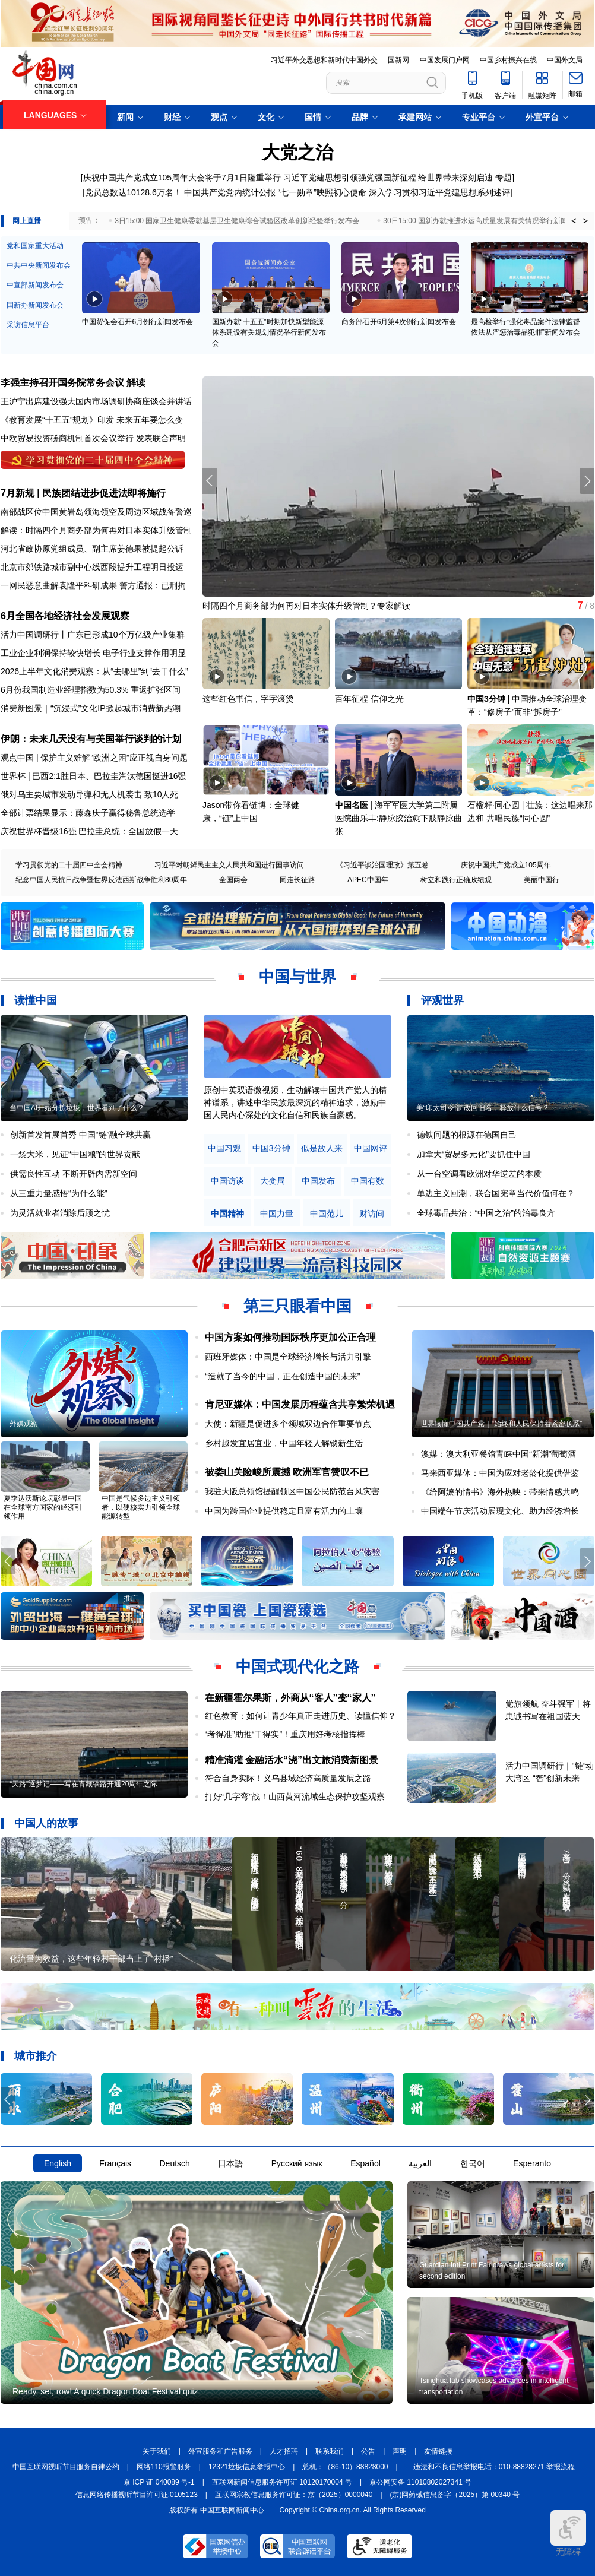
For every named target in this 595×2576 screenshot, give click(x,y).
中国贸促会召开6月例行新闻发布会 (137, 322)
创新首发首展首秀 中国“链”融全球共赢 (80, 1134)
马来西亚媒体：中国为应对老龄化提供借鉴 (500, 1473)
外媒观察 (24, 1424)
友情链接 (438, 2451)
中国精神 (227, 1213)
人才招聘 (284, 2451)
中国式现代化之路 (297, 1666)
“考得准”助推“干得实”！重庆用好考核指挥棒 (285, 1734)
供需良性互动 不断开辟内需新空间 (73, 1173)
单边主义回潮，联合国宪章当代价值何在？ (496, 1193)
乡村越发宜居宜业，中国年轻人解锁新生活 (284, 1443)
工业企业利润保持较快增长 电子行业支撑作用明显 (93, 653)
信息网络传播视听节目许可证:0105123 (136, 2495)
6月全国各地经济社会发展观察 (65, 616)
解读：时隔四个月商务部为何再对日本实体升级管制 (96, 530)
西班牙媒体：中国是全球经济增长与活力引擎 (288, 1356)
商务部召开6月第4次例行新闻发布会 (398, 322)
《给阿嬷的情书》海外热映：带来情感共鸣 (500, 1492)
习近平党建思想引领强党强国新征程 (349, 177)
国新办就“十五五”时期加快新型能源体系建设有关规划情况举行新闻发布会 (269, 332)
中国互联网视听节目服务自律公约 (65, 2467)
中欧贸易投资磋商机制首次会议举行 (67, 438)
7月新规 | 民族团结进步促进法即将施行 (83, 493)
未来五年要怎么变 (149, 419)
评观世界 (442, 1000)
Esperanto (532, 2163)
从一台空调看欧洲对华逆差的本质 (479, 1173)
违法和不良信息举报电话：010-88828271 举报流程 (494, 2467)
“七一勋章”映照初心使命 (322, 192)
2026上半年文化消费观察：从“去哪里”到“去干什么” (94, 671)
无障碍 (568, 2533)
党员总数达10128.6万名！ (133, 192)
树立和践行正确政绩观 (456, 880)
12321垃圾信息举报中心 (246, 2467)
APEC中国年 (367, 880)
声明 (400, 2451)
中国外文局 (565, 60)
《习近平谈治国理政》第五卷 (382, 865)
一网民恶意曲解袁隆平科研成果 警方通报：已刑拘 (93, 585)
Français (115, 2163)
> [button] (585, 221)
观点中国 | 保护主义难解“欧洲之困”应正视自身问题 (94, 757)
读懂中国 (35, 1000)
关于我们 (157, 2451)
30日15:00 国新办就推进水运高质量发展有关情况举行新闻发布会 (486, 221)
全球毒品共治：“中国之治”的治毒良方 (486, 1213)
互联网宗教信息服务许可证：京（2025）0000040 (293, 2495)
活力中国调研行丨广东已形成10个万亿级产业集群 (93, 634)
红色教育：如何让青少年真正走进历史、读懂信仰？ (300, 1715)
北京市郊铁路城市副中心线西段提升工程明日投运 (92, 567)
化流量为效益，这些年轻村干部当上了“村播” (91, 1958)
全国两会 (233, 880)
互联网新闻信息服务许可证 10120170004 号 (282, 2482)
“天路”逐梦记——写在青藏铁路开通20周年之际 (83, 1784)
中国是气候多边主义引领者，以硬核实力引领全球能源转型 (141, 1507)
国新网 (398, 60)
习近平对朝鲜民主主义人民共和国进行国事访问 (229, 865)
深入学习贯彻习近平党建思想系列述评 (439, 192)
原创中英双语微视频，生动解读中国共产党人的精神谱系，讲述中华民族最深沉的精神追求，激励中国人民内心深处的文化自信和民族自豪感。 (295, 1102)
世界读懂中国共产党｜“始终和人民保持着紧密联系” (501, 1424)
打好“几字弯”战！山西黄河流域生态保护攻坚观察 (295, 1796)
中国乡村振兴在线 (508, 60)
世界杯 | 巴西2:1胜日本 (43, 776)
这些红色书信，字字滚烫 (248, 699)
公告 (368, 2451)
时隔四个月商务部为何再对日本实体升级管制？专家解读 (306, 605)
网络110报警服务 (164, 2467)
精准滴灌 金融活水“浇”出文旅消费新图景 (291, 1760)
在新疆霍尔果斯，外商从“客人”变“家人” (290, 1698)
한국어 (472, 2163)
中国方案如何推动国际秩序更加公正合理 (290, 1337)
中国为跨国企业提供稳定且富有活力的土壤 (284, 1511)
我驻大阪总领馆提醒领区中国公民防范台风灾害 (292, 1491)
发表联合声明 (161, 438)
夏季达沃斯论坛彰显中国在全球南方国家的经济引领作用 (43, 1507)
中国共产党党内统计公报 (230, 192)
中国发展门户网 (445, 60)
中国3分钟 (486, 699)
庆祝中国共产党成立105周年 (506, 865)
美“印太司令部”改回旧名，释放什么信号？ (482, 1108)
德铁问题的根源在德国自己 (467, 1134)
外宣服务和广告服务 (220, 2451)
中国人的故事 (46, 1823)
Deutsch (174, 2163)
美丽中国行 (541, 880)
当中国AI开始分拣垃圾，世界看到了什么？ (77, 1108)
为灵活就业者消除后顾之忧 (60, 1213)
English (57, 2163)
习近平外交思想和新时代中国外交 (324, 60)
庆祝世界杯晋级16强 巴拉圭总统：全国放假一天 (89, 831)
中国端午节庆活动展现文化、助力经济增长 (500, 1511)
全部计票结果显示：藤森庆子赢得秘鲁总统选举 (88, 813)
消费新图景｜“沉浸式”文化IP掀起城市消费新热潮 (91, 708)
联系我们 (329, 2451)
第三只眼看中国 (297, 1306)
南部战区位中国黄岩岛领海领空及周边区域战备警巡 (96, 512)
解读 (135, 383)
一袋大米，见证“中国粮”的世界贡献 (75, 1154)
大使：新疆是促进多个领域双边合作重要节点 (288, 1423)
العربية (420, 2163)
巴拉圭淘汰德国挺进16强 (140, 776)
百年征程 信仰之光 (369, 699)
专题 (503, 177)
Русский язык (296, 2163)
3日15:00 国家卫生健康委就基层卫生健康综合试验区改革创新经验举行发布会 (237, 221)
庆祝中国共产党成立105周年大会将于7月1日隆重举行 (182, 177)
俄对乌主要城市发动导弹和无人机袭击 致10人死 (89, 794)
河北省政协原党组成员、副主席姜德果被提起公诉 (92, 548)
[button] (587, 481)
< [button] (573, 221)
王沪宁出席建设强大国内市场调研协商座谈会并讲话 (96, 401)
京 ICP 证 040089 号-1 (159, 2482)
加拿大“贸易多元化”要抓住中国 (473, 1154)
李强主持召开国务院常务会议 (62, 383)
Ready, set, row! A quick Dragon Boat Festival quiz (105, 2391)
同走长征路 (297, 880)
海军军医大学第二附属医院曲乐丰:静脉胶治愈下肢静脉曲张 (398, 818)
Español (365, 2163)
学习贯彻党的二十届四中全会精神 (68, 865)
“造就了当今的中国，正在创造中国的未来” (282, 1376)
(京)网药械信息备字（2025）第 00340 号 (455, 2495)
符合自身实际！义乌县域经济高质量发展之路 (288, 1778)
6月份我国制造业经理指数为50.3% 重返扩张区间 (91, 690)
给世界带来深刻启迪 (455, 177)
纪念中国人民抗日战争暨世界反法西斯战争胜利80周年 (101, 880)
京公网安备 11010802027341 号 (420, 2482)
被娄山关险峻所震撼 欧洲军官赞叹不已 (287, 1472)
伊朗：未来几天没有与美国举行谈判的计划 (91, 739)
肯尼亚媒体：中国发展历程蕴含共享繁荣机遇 (300, 1404)
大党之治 (297, 152)
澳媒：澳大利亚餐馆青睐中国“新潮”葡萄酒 (498, 1454)
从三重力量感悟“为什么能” (58, 1193)
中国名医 (351, 805)
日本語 (230, 2163)
